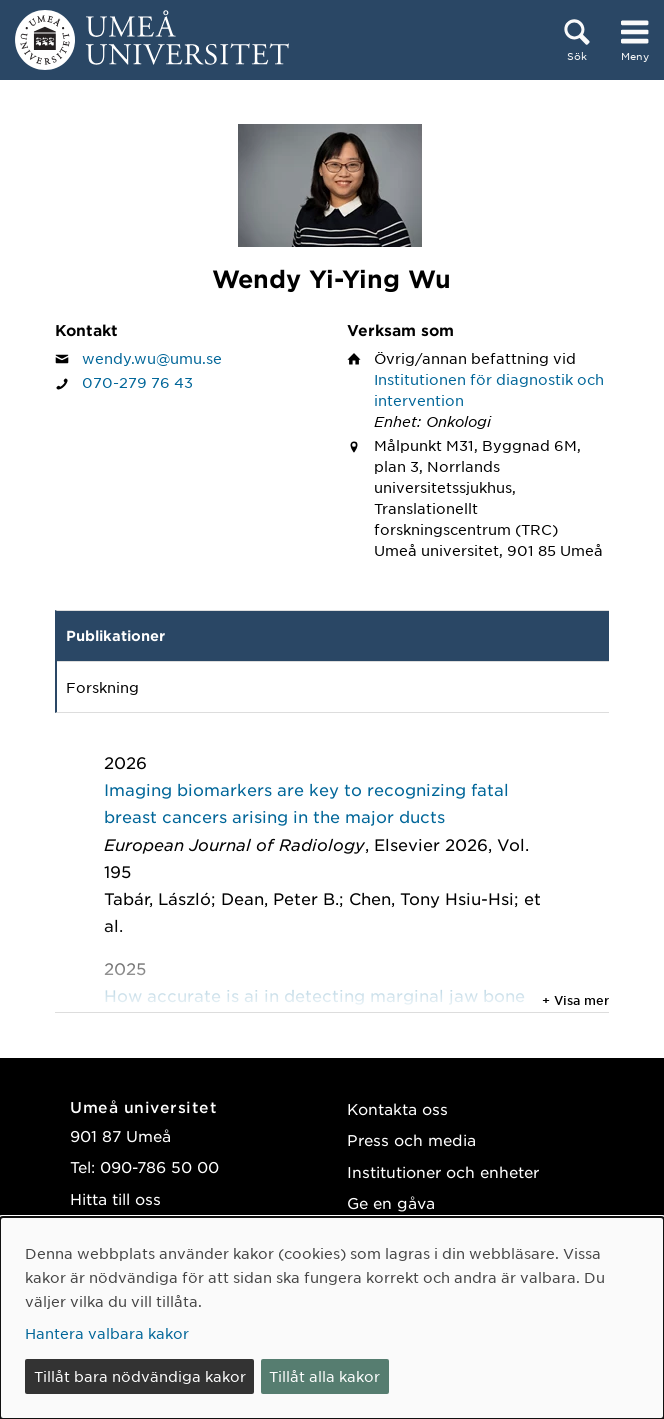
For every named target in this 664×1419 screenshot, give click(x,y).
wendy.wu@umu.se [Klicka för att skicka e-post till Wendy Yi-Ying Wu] (152, 358)
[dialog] (332, 1318)
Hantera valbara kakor (107, 1333)
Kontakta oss (397, 1108)
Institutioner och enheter (443, 1171)
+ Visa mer (575, 1000)
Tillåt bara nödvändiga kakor (140, 1376)
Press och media (411, 1139)
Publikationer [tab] (115, 635)
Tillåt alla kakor (324, 1376)
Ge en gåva (391, 1202)
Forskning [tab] (102, 687)
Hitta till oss (115, 1198)
